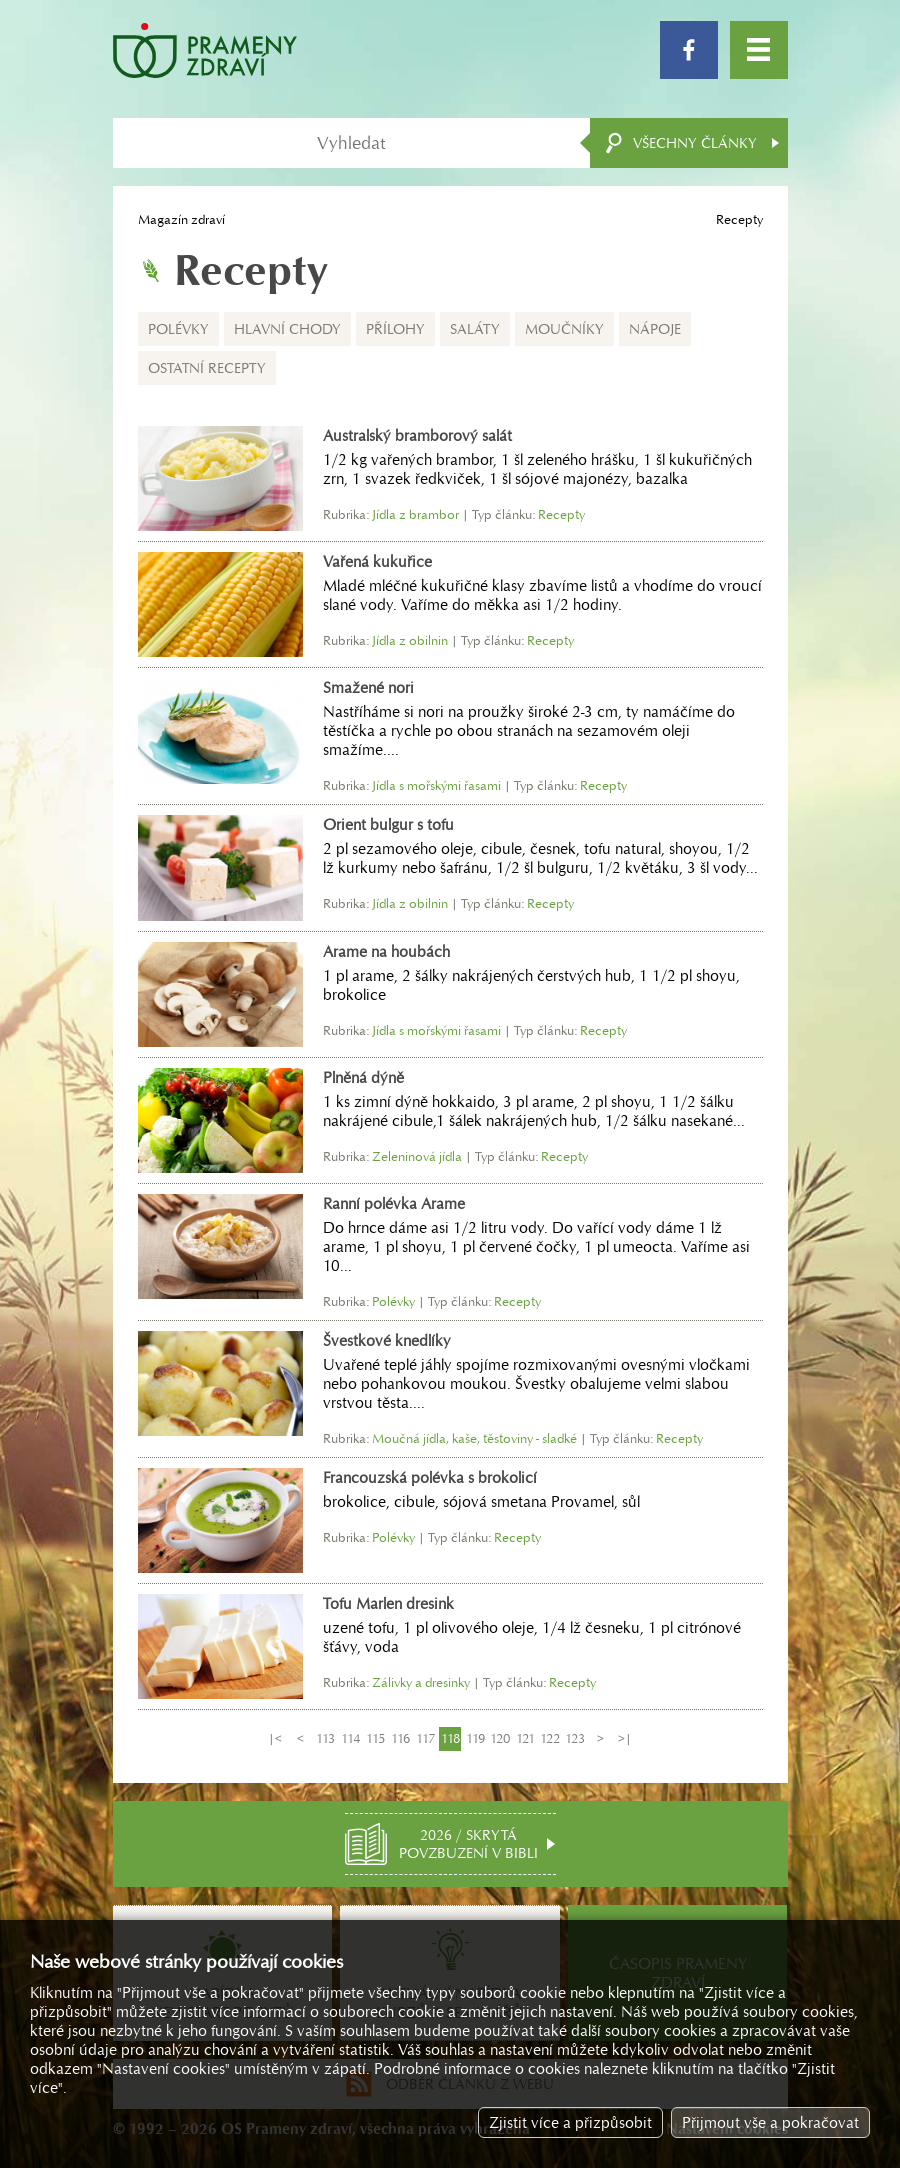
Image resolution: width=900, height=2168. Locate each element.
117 (425, 1738)
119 (475, 1738)
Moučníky (564, 329)
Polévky (178, 329)
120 (500, 1738)
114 (350, 1738)
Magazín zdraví (181, 219)
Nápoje (655, 329)
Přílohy (395, 329)
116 (400, 1738)
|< (275, 1738)
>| (625, 1738)
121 (525, 1738)
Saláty (475, 329)
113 (325, 1738)
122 (550, 1738)
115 (375, 1738)
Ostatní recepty (207, 368)
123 (575, 1738)
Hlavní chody (287, 329)
